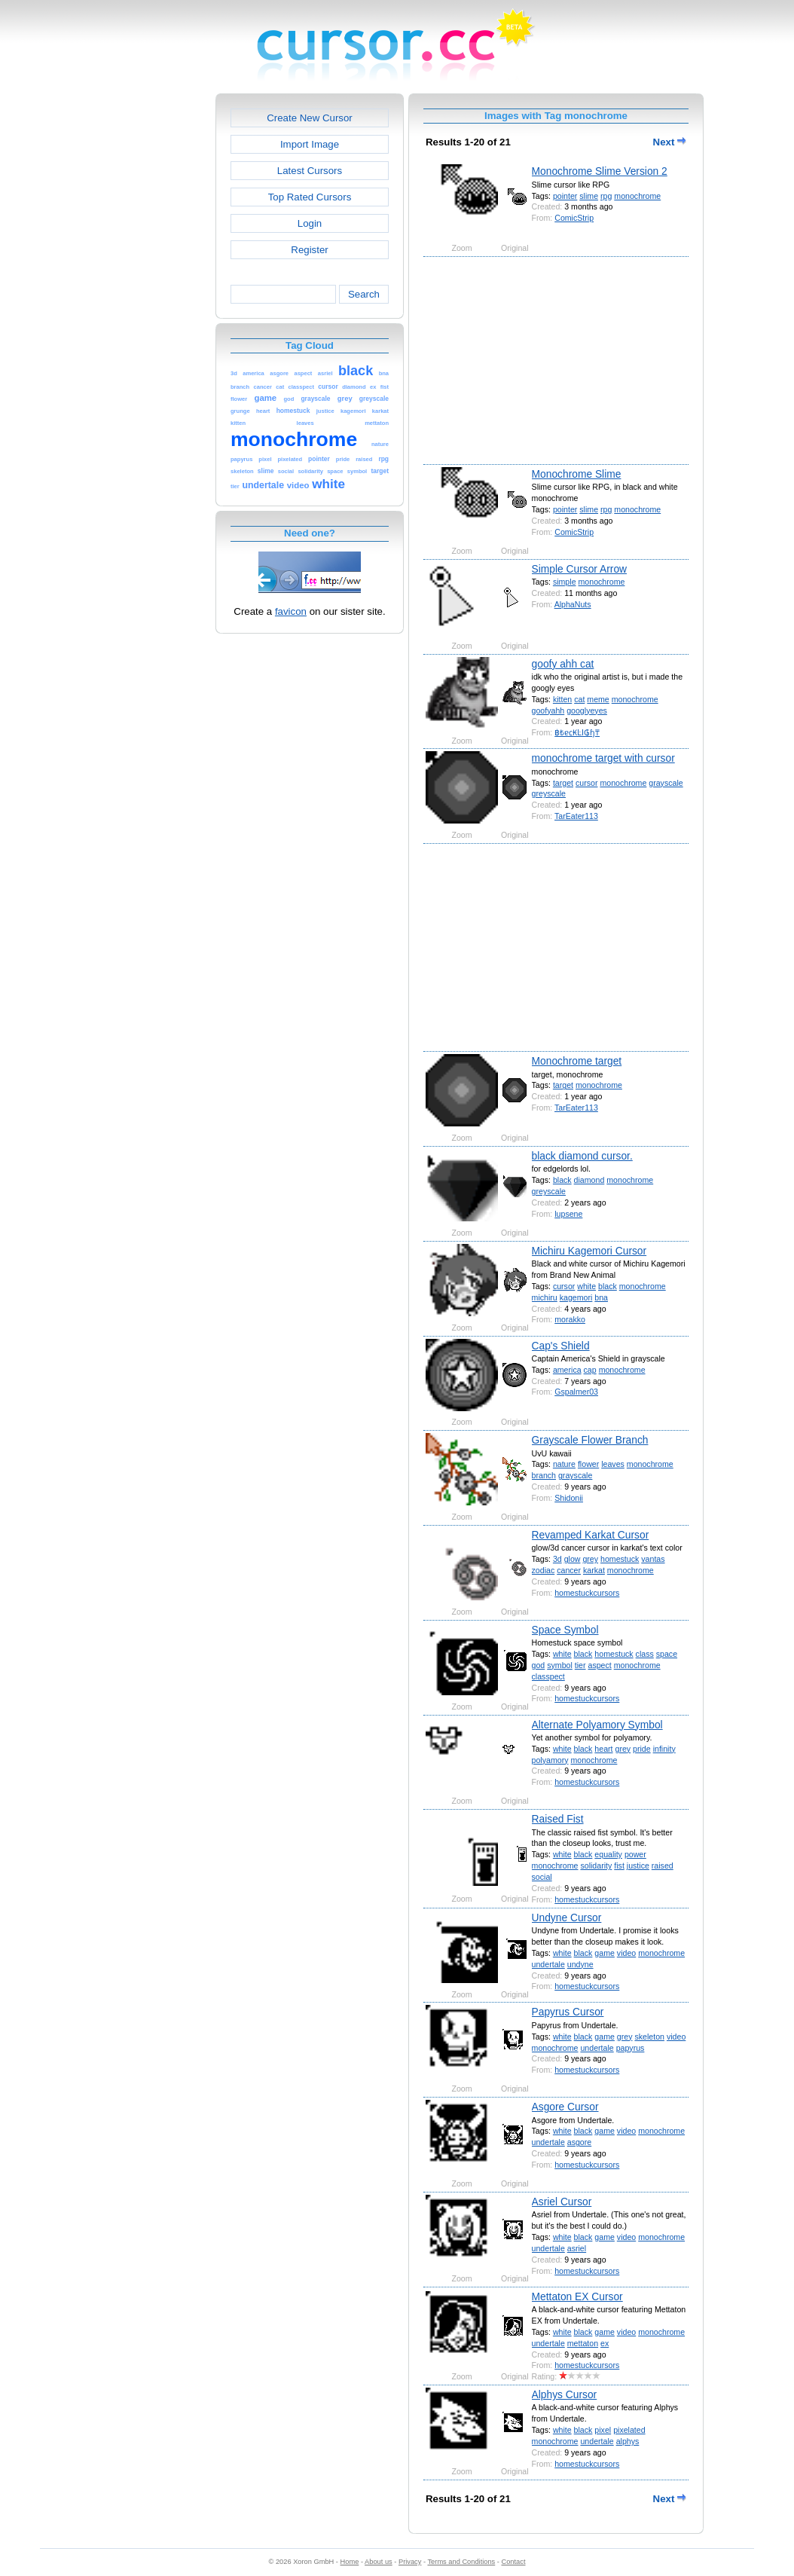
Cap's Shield (561, 1346)
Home (350, 2561)
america (567, 1369)
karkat (594, 1570)
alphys (628, 2441)
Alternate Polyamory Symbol (597, 1725)
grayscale (666, 782)
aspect (599, 1665)
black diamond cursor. (582, 1156)
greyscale (549, 793)
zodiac (543, 1570)
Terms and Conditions (461, 2561)
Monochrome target (577, 1061)
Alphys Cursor (564, 2394)
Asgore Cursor (565, 2107)
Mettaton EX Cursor (577, 2296)
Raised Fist (558, 1819)
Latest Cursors (309, 170)
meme (598, 699)
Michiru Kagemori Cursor (589, 1251)
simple (564, 581)
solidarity (596, 1865)
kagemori (576, 1297)
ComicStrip (574, 217)
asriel (576, 2248)
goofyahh (548, 710)
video (626, 1952)
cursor (586, 782)
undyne (580, 1964)
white (586, 1286)
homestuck (619, 1558)
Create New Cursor (310, 118)
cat (579, 699)
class (645, 1653)
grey (590, 1558)
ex (604, 2343)
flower (588, 1463)
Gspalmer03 (576, 1391)
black (562, 1179)
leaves (613, 1463)
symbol (560, 1665)
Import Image (309, 144)
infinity (664, 1748)
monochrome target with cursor (603, 758)
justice (638, 1865)
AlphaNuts (572, 604)
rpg (606, 195)
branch (544, 1475)
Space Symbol (565, 1630)
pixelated (629, 2429)
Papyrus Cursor (568, 2012)
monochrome (637, 195)
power (635, 1854)
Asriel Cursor (562, 2202)
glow (572, 1558)
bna (601, 1297)
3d (557, 1558)
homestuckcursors (586, 1592)
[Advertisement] (150, 319)
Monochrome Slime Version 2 (599, 171)
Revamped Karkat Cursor (590, 1535)
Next (669, 142)
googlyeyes (586, 710)
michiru (544, 1297)
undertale (548, 1964)
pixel (602, 2429)
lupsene (568, 1213)
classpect (548, 1676)
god (538, 1665)
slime (588, 195)
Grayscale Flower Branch (590, 1440)
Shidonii (568, 1497)
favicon (291, 611)
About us (378, 2561)
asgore (579, 2142)
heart (603, 1748)
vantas (652, 1558)
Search (364, 294)
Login (310, 223)
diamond (589, 1179)
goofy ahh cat (563, 664)
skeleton (649, 2036)
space (666, 1653)
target (563, 782)
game (604, 1952)
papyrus (630, 2047)
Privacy (410, 2561)
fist (619, 1865)
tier (580, 1665)
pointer (565, 195)
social (542, 1876)
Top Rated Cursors (310, 197)
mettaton (582, 2343)
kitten (562, 699)
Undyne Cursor (567, 1917)
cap (590, 1369)
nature (564, 1463)
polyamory (550, 1760)
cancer (569, 1570)
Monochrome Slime (576, 474)
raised (662, 1865)
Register (309, 249)
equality (608, 1854)
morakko (569, 1319)
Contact (514, 2561)
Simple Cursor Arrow (580, 569)
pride (642, 1748)
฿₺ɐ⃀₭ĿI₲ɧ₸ (577, 732)
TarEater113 (576, 815)
